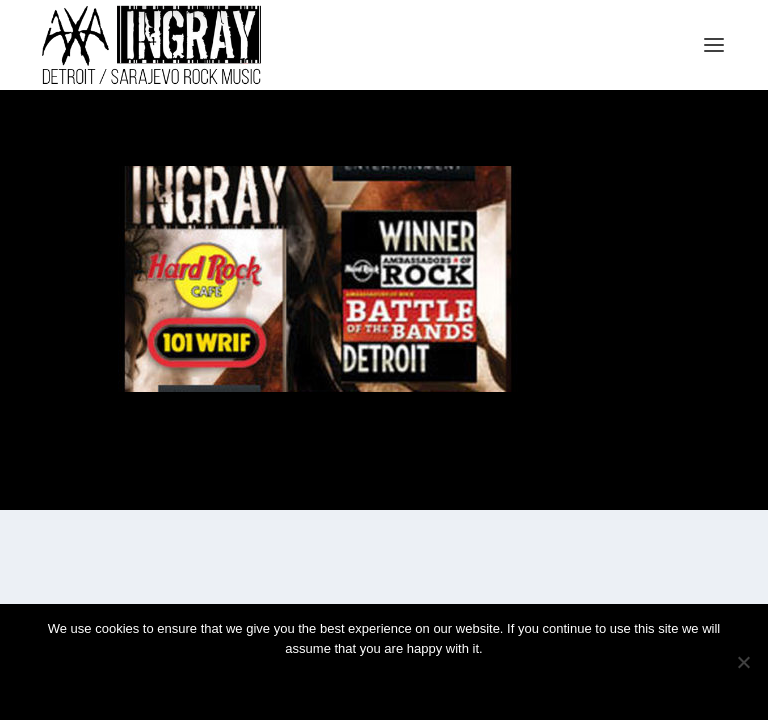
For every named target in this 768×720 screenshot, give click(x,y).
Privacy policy (410, 682)
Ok (313, 682)
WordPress (484, 483)
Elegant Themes (359, 483)
